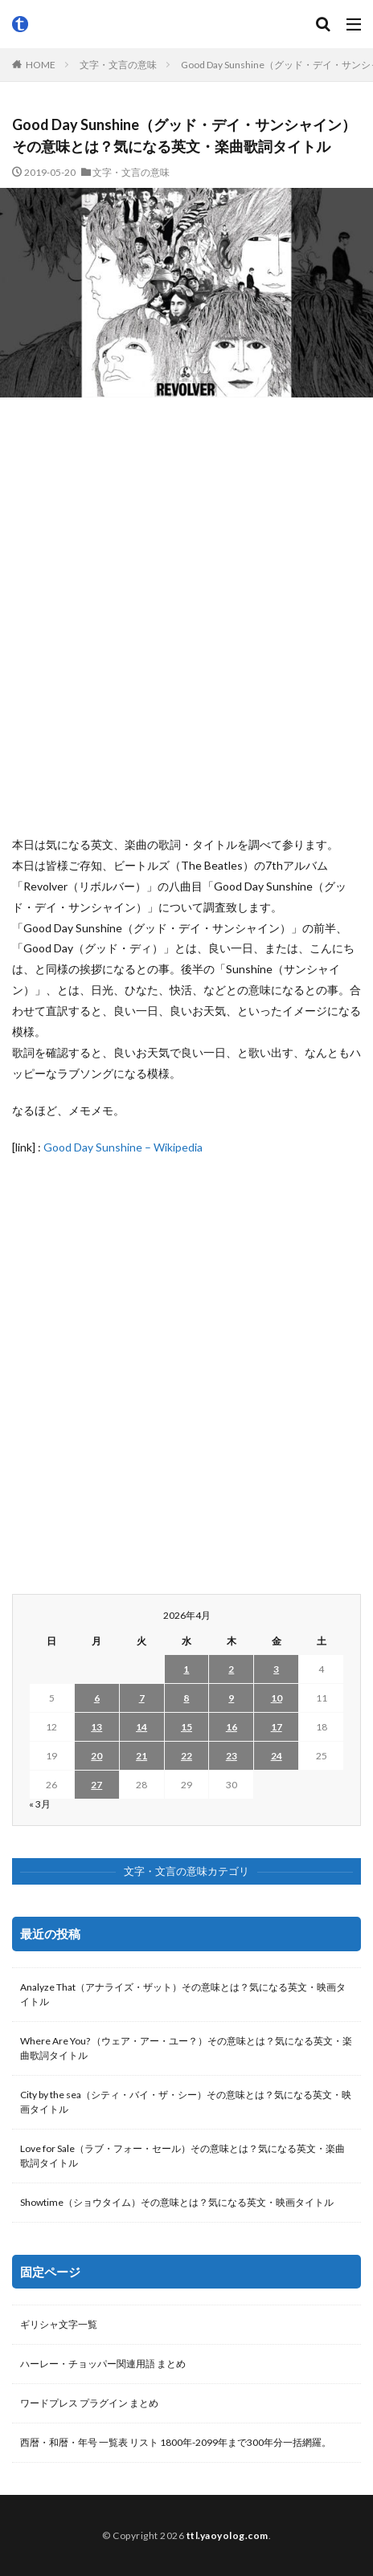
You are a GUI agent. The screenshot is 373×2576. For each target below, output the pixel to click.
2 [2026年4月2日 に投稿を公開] (231, 1669)
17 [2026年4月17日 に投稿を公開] (276, 1727)
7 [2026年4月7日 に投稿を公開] (142, 1698)
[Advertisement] (186, 616)
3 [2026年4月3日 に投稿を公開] (276, 1669)
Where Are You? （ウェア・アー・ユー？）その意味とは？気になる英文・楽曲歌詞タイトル (186, 2048)
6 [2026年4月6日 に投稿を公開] (97, 1698)
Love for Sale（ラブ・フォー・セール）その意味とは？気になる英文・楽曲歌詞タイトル (182, 2155)
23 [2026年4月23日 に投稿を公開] (231, 1756)
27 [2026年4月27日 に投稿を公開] (96, 1785)
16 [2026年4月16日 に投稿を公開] (231, 1727)
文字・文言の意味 (118, 65)
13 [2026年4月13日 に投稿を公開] (96, 1727)
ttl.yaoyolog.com (227, 2535)
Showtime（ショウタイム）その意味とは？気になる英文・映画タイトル (177, 2202)
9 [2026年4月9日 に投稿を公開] (231, 1698)
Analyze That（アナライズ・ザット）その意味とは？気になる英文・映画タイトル (183, 1994)
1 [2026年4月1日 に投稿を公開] (186, 1669)
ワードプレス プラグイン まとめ (89, 2403)
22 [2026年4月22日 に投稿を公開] (186, 1756)
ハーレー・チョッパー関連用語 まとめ (103, 2364)
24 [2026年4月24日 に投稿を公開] (276, 1756)
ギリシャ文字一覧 (58, 2324)
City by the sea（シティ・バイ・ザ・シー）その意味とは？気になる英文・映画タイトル (185, 2102)
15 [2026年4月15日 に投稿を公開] (186, 1727)
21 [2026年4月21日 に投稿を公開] (141, 1756)
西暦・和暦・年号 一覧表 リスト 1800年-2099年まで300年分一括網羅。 (175, 2442)
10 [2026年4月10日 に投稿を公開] (276, 1698)
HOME (40, 65)
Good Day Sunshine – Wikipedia (123, 1147)
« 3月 (40, 1804)
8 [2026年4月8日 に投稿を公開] (186, 1698)
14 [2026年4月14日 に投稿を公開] (141, 1727)
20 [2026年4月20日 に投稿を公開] (96, 1756)
